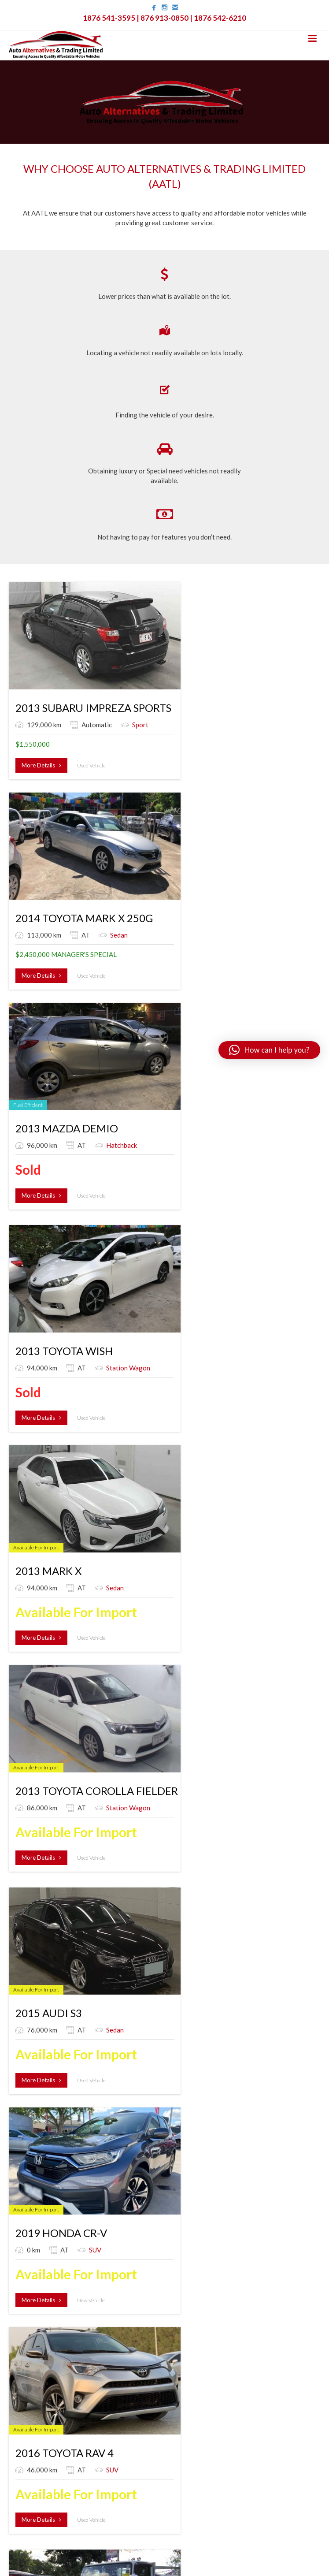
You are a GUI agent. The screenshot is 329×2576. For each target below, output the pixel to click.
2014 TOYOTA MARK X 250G (191, 661)
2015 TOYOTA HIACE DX (74, 1704)
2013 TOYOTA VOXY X (68, 1507)
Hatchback (255, 690)
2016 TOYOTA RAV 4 (278, 1074)
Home (17, 2287)
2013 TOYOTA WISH (64, 858)
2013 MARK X (155, 858)
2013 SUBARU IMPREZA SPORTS (93, 661)
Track (25, 2378)
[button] (269, 1050)
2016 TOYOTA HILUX (173, 1291)
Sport (86, 690)
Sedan (143, 690)
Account (29, 2365)
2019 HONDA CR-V (168, 1074)
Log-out (21, 2394)
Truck (173, 1734)
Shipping (21, 2340)
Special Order (28, 2326)
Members (22, 2353)
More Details (41, 730)
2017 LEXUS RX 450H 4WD (187, 1507)
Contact (21, 2407)
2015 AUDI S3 (48, 1074)
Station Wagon (49, 887)
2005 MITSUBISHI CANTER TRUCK (99, 1892)
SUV (140, 1103)
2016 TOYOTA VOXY (171, 1892)
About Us (22, 2300)
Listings (20, 2314)
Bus (32, 1734)
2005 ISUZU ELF (268, 1291)
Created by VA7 (165, 2558)
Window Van (45, 1536)
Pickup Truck (152, 1320)
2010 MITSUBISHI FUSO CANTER (95, 1291)
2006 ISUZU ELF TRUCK (179, 1704)
